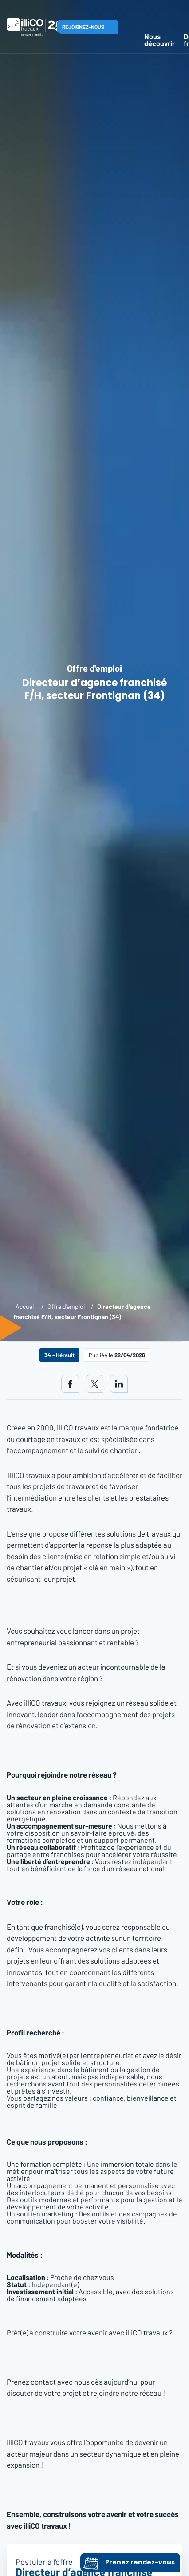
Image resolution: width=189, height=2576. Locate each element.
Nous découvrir (159, 39)
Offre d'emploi (66, 1306)
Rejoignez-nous (83, 27)
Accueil (25, 1306)
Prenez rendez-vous (129, 2562)
